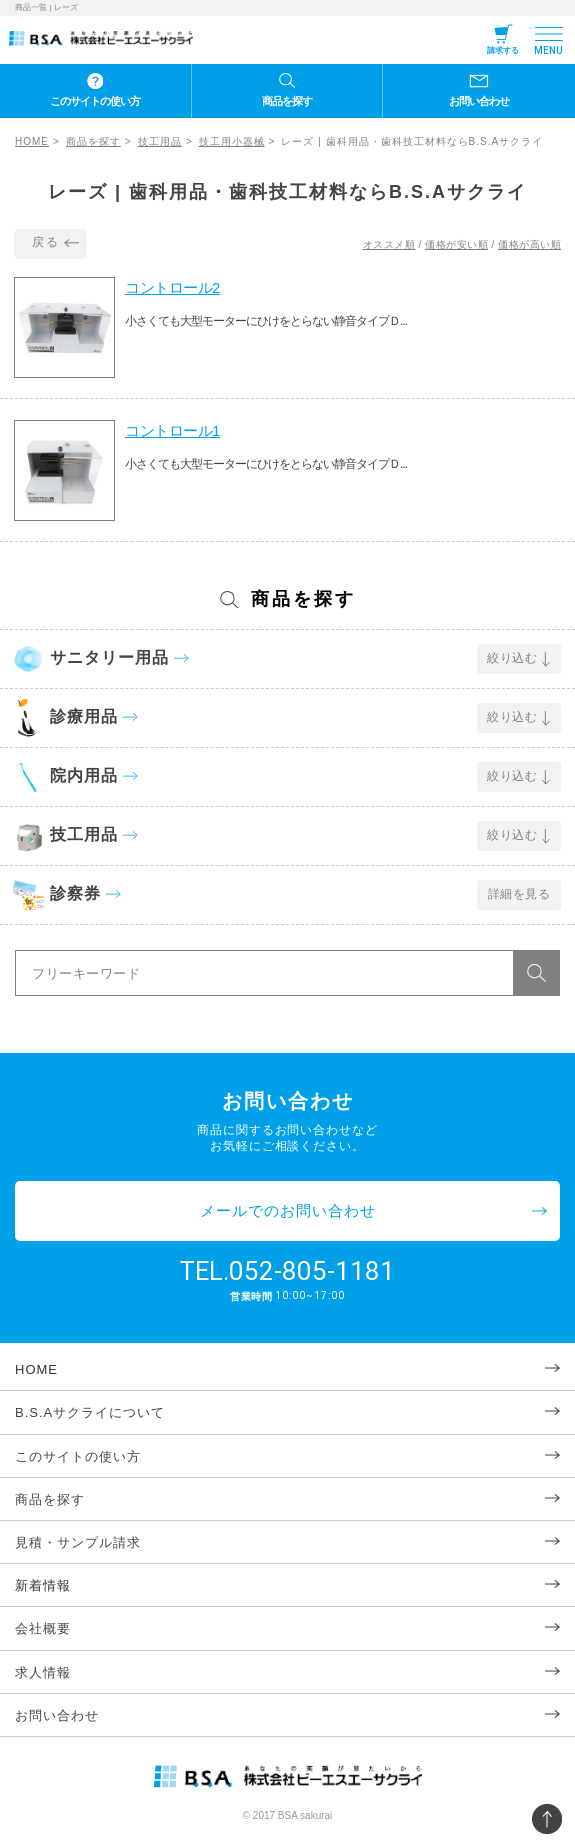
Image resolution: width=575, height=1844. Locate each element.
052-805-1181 (312, 1271)
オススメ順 (389, 244)
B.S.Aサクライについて (90, 1412)
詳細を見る (519, 894)
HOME (32, 141)
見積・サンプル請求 (78, 1542)
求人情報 (43, 1672)
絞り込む (512, 658)
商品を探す (287, 101)
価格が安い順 (456, 244)
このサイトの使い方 (95, 101)
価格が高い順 (529, 244)
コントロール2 (172, 287)
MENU (548, 50)
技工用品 (160, 141)
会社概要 (43, 1628)
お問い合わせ (479, 101)
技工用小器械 (232, 141)
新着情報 (43, 1585)
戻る (45, 242)
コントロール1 (172, 430)
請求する (503, 50)
